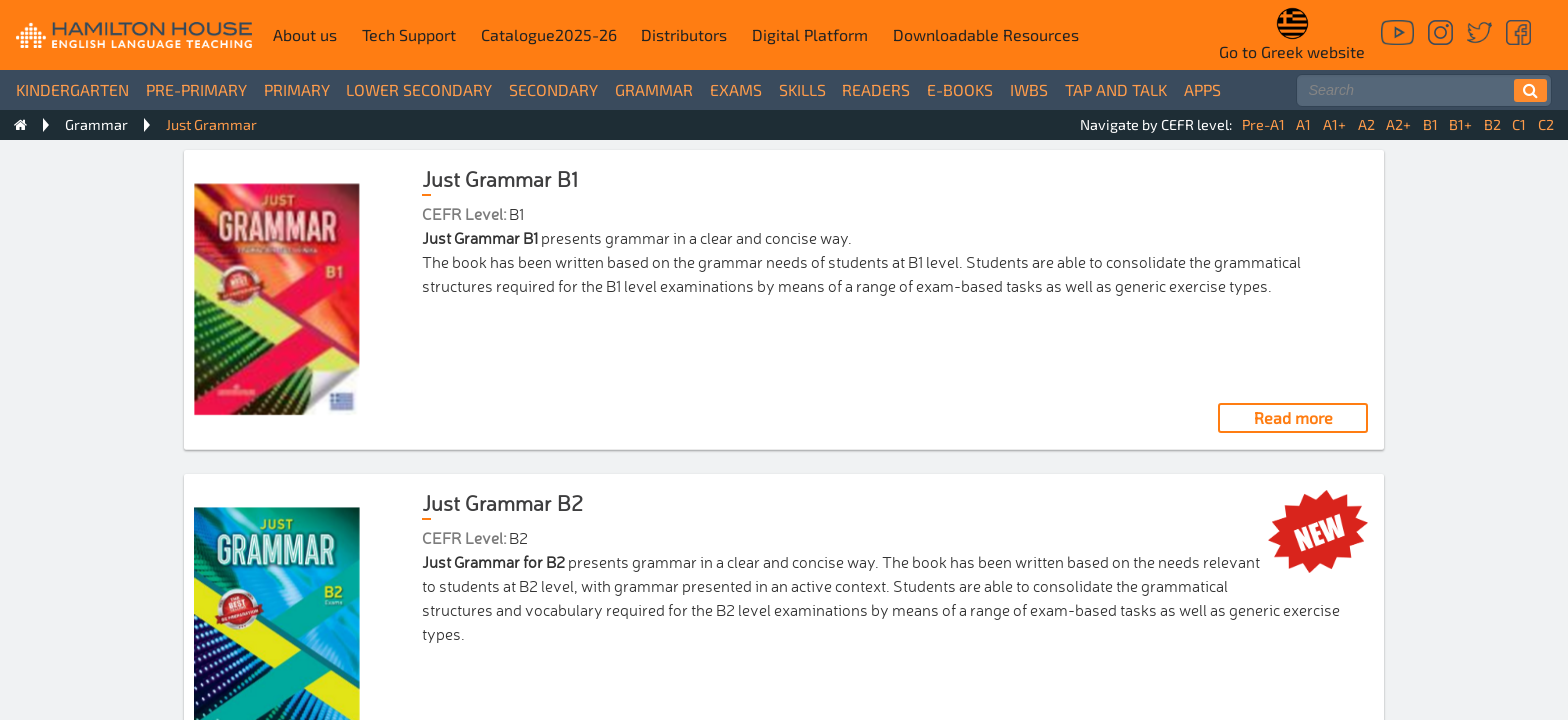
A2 (1366, 124)
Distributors (684, 34)
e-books (960, 89)
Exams (736, 89)
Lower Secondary (419, 89)
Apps (1202, 89)
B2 (1492, 124)
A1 (1303, 124)
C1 (1519, 124)
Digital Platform (810, 34)
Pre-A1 (1263, 124)
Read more (1293, 417)
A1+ (1334, 124)
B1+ (1460, 124)
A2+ (1398, 124)
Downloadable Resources (986, 34)
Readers (876, 89)
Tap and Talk (1116, 89)
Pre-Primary (196, 89)
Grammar (654, 89)
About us (305, 34)
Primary (297, 89)
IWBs (1029, 89)
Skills (802, 89)
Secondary (553, 89)
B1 (1430, 124)
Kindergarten (72, 89)
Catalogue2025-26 (549, 34)
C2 (1546, 124)
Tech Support (409, 34)
